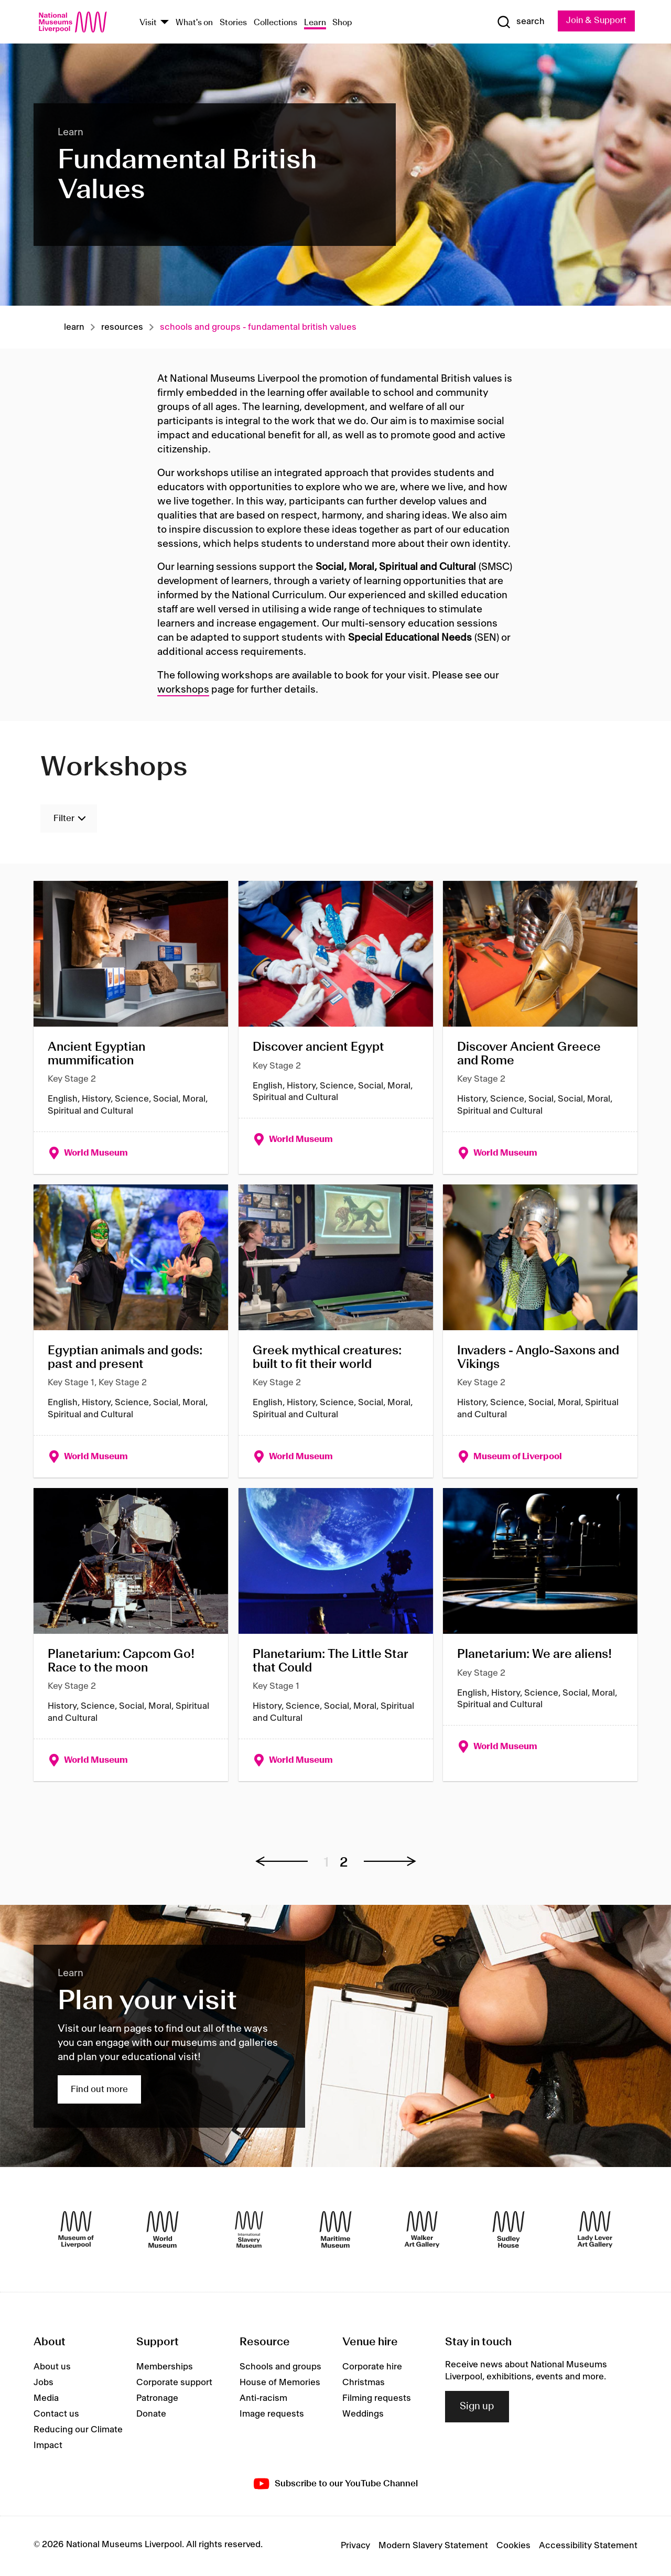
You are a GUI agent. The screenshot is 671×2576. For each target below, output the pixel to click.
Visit (148, 22)
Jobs (43, 2383)
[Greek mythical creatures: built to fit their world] (336, 1331)
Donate (151, 2414)
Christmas (363, 2383)
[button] (286, 1862)
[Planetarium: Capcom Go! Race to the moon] (131, 1634)
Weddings (363, 2414)
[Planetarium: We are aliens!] (540, 1634)
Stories (233, 22)
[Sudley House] (508, 2230)
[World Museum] (162, 2230)
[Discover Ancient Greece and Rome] (540, 1027)
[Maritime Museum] (335, 2230)
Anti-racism (263, 2398)
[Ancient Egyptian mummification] (131, 1027)
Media (46, 2398)
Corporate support (174, 2383)
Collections (275, 22)
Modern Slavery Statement (433, 2546)
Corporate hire (372, 2367)
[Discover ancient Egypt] (336, 1027)
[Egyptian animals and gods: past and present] (131, 1331)
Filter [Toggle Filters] (63, 819)
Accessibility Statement (588, 2546)
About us (52, 2367)
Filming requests (376, 2398)
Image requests (272, 2414)
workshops (183, 690)
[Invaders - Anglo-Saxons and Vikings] (540, 1331)
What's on (194, 22)
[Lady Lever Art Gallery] (595, 2230)
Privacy (355, 2546)
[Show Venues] (164, 22)
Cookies (513, 2546)
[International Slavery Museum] (249, 2230)
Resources (122, 327)
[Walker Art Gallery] (422, 2230)
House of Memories (280, 2383)
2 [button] (344, 1864)
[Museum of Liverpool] (76, 2230)
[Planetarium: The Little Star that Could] (336, 1634)
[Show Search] (519, 22)
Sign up (477, 2407)
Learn (315, 22)
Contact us (56, 2414)
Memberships (164, 2367)
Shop (342, 22)
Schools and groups (280, 2367)
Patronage (157, 2398)
